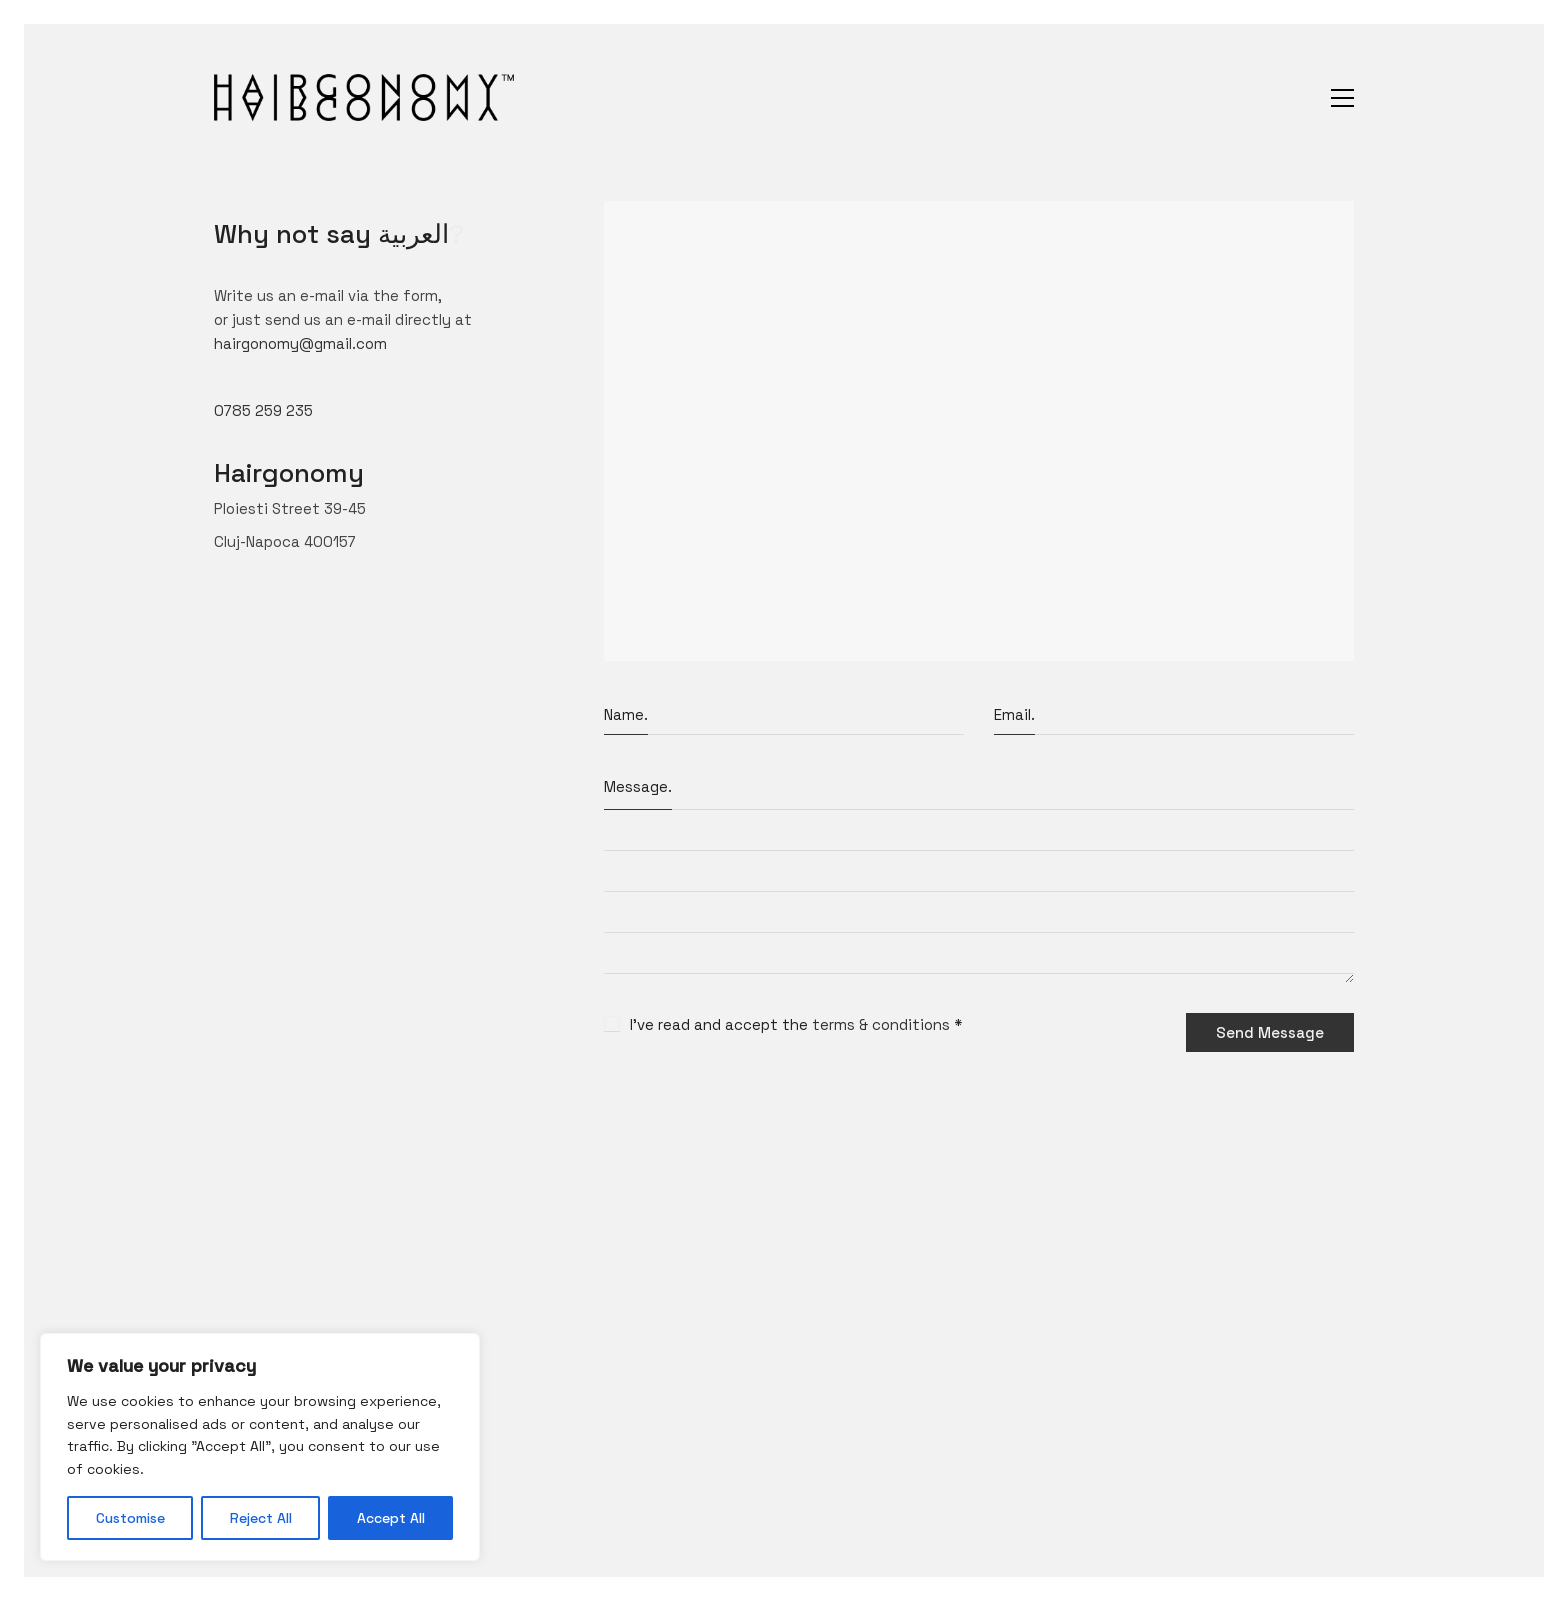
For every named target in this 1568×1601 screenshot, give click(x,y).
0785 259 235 (263, 410)
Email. (1014, 714)
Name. (626, 714)
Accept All (391, 1518)
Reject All (261, 1518)
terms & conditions (881, 1024)
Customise (130, 1518)
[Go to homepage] (364, 97)
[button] (1342, 98)
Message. (638, 786)
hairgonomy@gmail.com (300, 343)
